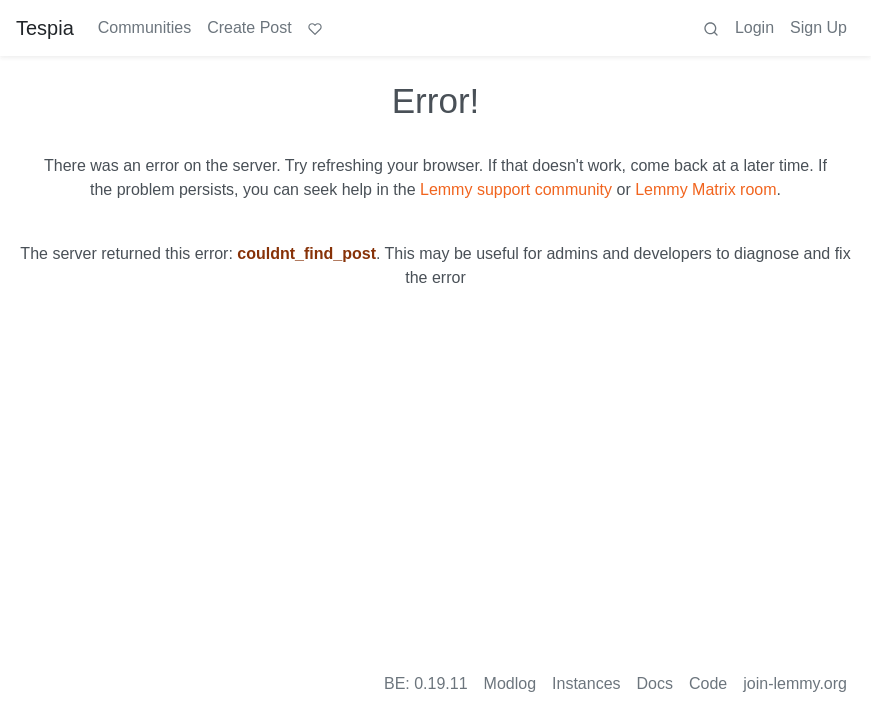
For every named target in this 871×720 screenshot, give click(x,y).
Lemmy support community (516, 189)
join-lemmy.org (795, 683)
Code (708, 683)
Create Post (249, 27)
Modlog (510, 683)
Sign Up (818, 27)
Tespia (45, 28)
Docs (655, 683)
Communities (144, 27)
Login (754, 27)
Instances (586, 683)
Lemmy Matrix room (705, 189)
